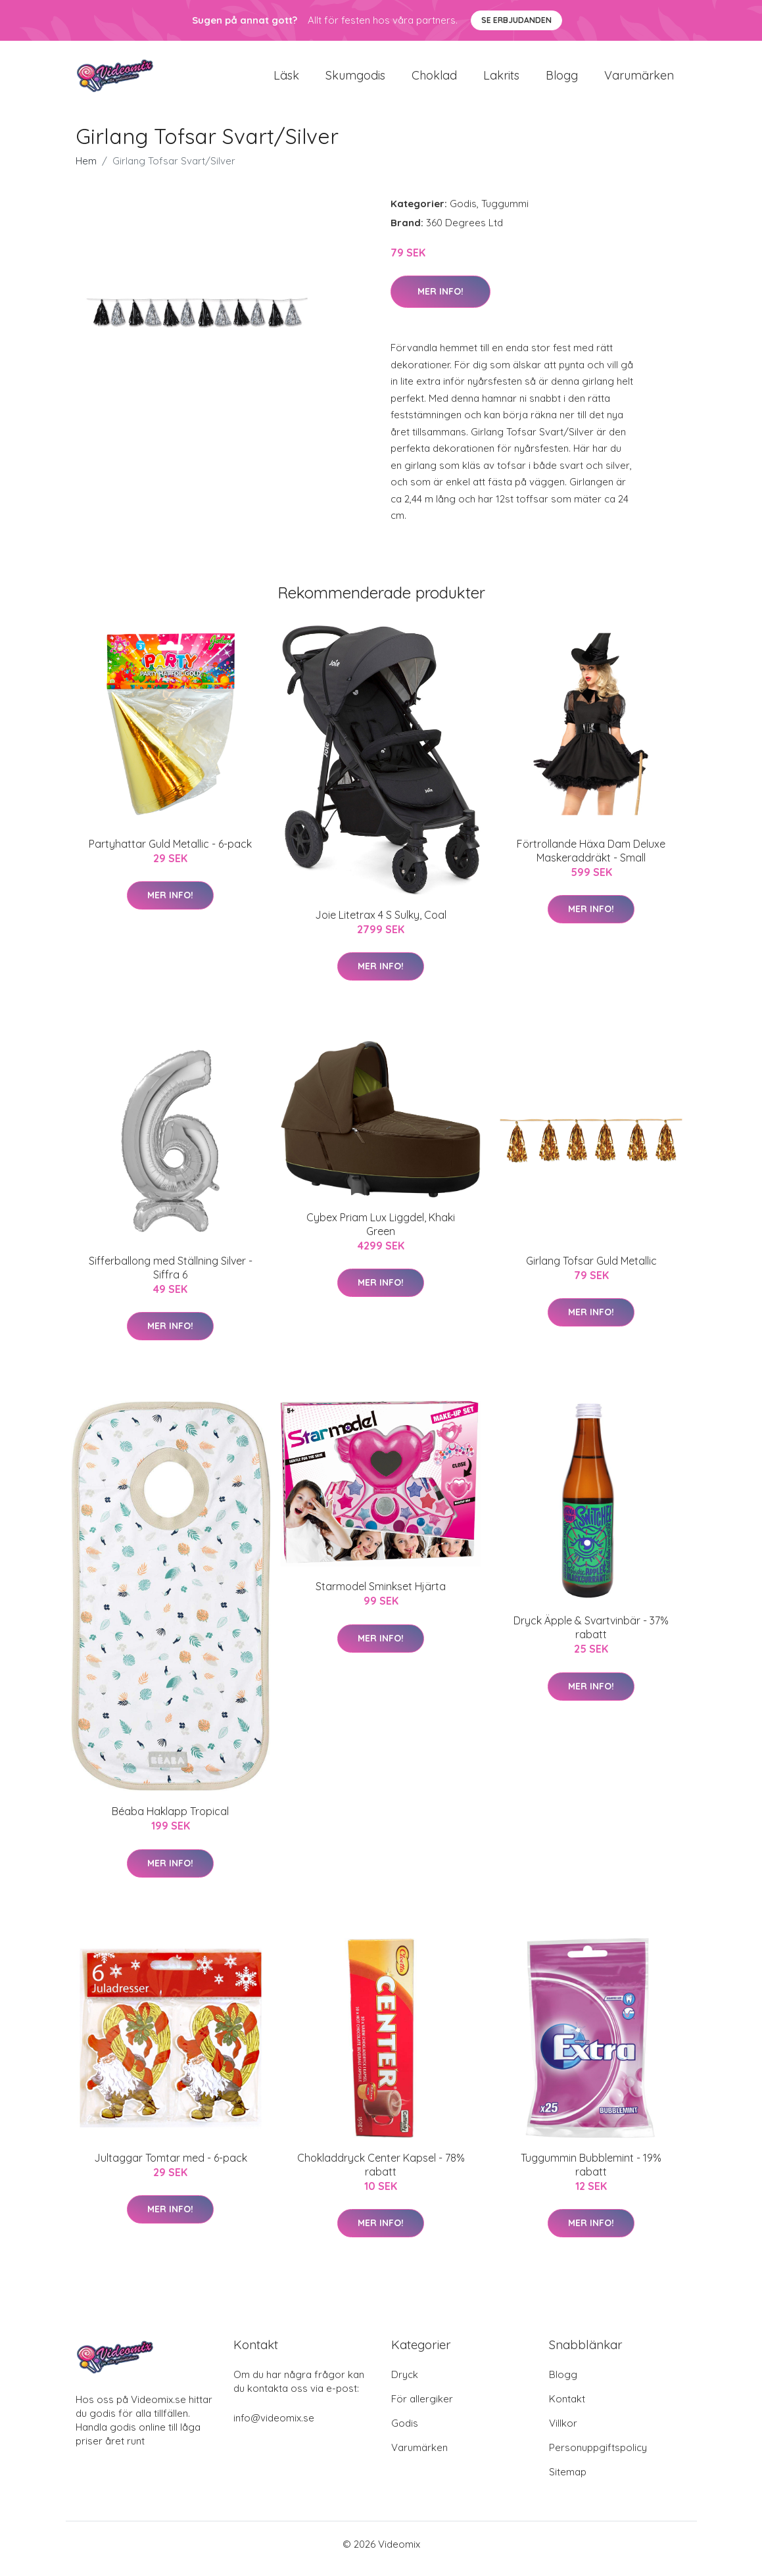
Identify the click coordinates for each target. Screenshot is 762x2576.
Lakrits (501, 79)
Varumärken (639, 79)
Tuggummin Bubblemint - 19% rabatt (591, 2173)
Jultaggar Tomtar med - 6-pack (170, 2167)
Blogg (562, 79)
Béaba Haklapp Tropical (170, 1820)
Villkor (563, 2432)
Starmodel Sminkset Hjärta (381, 1596)
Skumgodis (355, 79)
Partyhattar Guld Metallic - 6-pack (170, 853)
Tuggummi (505, 213)
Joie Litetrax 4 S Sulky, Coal (380, 924)
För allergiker (422, 2408)
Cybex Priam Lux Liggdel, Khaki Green (380, 1233)
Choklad (434, 79)
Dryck (404, 2383)
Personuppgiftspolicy (598, 2456)
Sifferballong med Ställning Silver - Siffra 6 (170, 1276)
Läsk (286, 79)
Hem (86, 170)
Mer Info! (440, 300)
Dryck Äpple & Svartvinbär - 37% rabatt (591, 1637)
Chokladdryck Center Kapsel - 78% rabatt (381, 2173)
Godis (463, 213)
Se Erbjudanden (516, 20)
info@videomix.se (273, 2427)
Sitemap (567, 2481)
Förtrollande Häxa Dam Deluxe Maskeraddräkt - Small (591, 859)
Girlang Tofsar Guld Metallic (591, 1269)
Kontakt (567, 2408)
